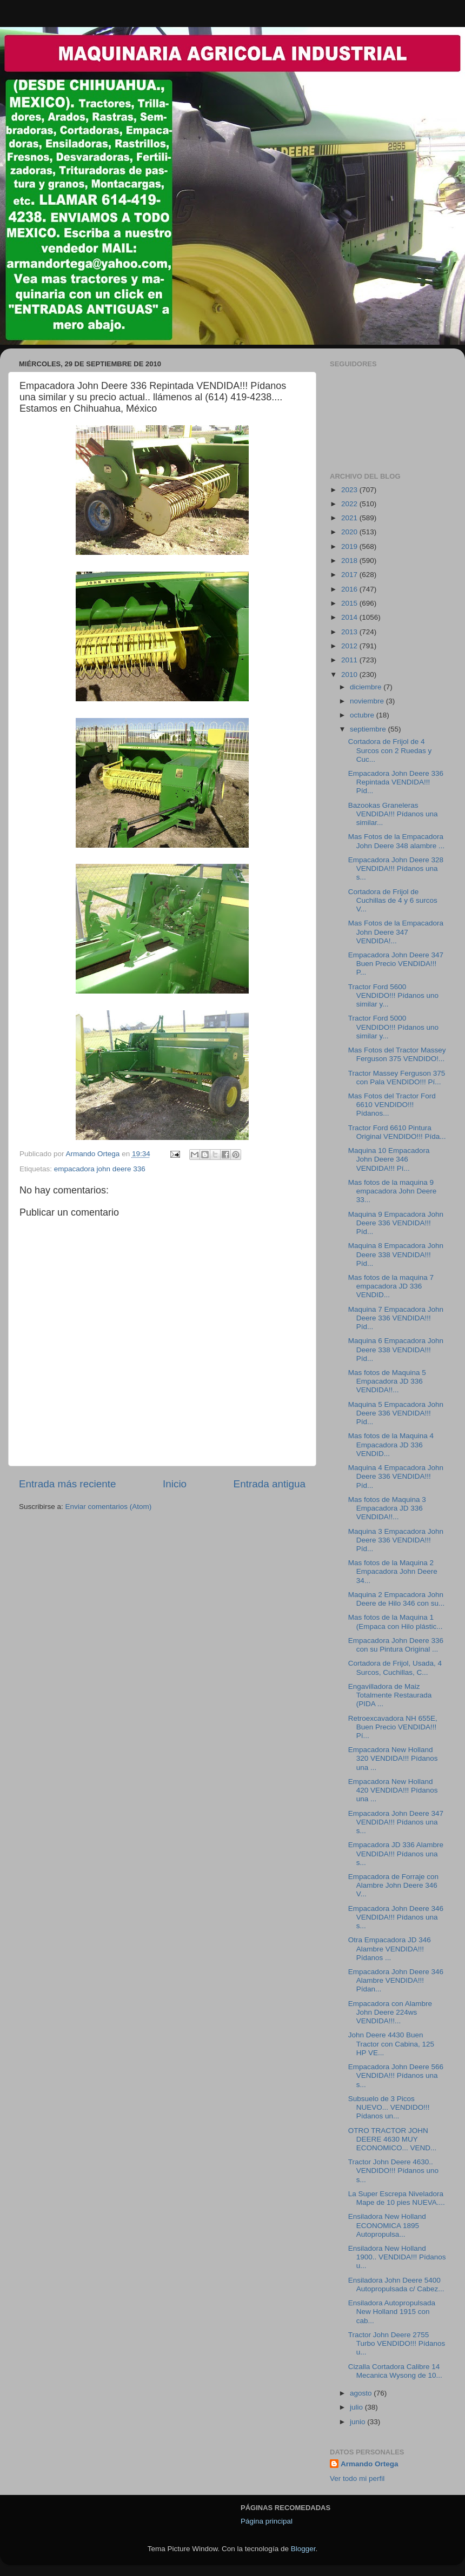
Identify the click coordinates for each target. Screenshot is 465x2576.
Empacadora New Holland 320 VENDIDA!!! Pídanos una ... (393, 1758)
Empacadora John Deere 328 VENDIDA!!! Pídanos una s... (395, 868)
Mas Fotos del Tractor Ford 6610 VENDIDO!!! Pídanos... (392, 1104)
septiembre (369, 729)
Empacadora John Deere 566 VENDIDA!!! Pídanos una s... (395, 2075)
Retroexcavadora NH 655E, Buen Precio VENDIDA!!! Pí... (392, 1727)
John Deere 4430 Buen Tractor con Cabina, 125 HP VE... (391, 2043)
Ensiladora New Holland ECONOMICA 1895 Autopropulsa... (387, 2225)
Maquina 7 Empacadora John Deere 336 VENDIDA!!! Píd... (395, 1318)
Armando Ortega (369, 2464)
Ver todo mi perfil (357, 2478)
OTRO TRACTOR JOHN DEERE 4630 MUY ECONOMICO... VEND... (392, 2139)
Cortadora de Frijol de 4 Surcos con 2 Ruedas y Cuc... (390, 750)
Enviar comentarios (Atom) (108, 1506)
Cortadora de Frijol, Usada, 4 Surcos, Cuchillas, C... (395, 1667)
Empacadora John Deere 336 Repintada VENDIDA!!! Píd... (395, 782)
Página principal (267, 2521)
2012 (350, 646)
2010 (350, 674)
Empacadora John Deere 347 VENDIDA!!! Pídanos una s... (395, 1822)
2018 (350, 560)
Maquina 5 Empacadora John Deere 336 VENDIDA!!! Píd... (395, 1413)
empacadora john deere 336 (99, 1169)
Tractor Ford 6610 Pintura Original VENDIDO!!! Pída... (397, 1132)
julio (357, 2407)
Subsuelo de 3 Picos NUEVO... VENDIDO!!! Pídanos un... (389, 2107)
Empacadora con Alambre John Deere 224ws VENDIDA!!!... (390, 2012)
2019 (350, 546)
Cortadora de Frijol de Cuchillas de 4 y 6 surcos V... (392, 900)
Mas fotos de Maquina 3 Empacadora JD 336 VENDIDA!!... (387, 1508)
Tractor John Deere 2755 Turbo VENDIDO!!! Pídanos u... (397, 2343)
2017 (350, 575)
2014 (350, 617)
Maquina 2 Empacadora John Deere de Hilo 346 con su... (396, 1599)
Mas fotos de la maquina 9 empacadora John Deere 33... (392, 1191)
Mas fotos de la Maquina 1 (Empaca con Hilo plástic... (395, 1621)
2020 (350, 532)
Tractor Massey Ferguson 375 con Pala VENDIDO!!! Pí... (397, 1077)
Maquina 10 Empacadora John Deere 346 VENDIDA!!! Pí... (389, 1159)
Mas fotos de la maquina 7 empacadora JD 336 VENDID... (391, 1286)
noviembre (368, 701)
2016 (350, 589)
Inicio (175, 1484)
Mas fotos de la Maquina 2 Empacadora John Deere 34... (392, 1571)
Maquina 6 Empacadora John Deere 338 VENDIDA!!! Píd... (395, 1349)
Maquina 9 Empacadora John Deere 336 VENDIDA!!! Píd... (395, 1223)
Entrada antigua (269, 1484)
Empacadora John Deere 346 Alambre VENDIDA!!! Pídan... (395, 1980)
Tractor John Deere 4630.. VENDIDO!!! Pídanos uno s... (393, 2170)
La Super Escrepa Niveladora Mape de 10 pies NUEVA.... (396, 2198)
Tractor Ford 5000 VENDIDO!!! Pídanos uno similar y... (393, 1026)
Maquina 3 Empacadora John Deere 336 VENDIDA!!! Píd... (395, 1540)
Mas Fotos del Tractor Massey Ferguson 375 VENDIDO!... (397, 1054)
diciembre (366, 687)
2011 (350, 660)
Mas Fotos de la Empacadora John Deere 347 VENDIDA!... (395, 931)
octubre (363, 715)
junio (358, 2422)
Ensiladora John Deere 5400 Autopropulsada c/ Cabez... (396, 2284)
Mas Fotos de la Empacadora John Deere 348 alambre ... (396, 841)
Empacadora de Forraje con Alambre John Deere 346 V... (393, 1885)
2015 (350, 603)
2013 (350, 632)
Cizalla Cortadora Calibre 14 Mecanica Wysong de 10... (395, 2371)
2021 (350, 518)
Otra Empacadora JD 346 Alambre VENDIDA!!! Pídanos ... (389, 1948)
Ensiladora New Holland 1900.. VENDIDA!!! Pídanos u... (397, 2257)
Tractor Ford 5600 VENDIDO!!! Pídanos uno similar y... (393, 995)
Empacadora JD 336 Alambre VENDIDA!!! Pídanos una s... (395, 1853)
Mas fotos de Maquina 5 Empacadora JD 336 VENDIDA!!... (387, 1381)
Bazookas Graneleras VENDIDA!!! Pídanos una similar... (393, 814)
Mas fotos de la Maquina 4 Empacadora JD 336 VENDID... (391, 1444)
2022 (350, 504)
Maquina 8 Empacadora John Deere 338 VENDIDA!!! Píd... (395, 1254)
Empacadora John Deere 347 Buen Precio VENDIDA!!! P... (395, 963)
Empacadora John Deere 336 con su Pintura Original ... (395, 1644)
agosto (362, 2393)
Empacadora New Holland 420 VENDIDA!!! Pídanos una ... (393, 1790)
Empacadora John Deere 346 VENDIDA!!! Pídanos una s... (395, 1917)
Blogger (303, 2549)
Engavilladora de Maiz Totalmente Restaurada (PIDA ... (390, 1695)
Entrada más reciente (67, 1484)
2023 (350, 490)
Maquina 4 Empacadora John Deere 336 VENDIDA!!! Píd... (395, 1476)
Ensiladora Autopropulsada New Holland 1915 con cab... (391, 2311)
